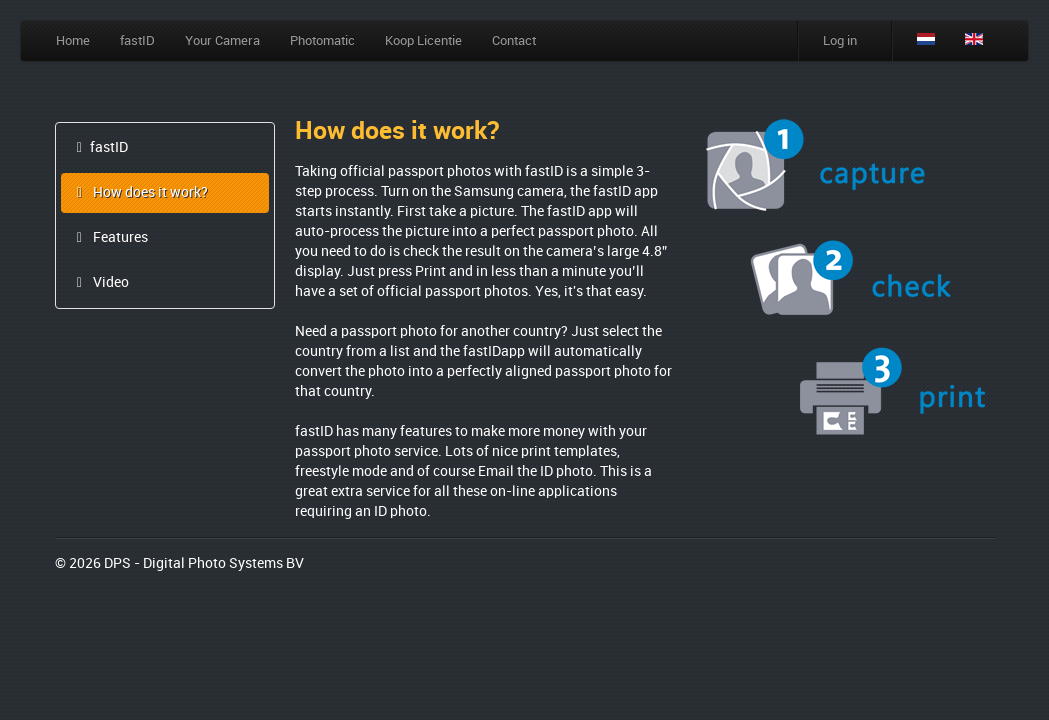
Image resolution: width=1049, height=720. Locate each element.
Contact (514, 41)
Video (100, 283)
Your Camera (222, 41)
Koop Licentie (423, 41)
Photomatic (322, 41)
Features (110, 238)
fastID (137, 41)
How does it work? (140, 193)
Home (73, 41)
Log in (840, 41)
